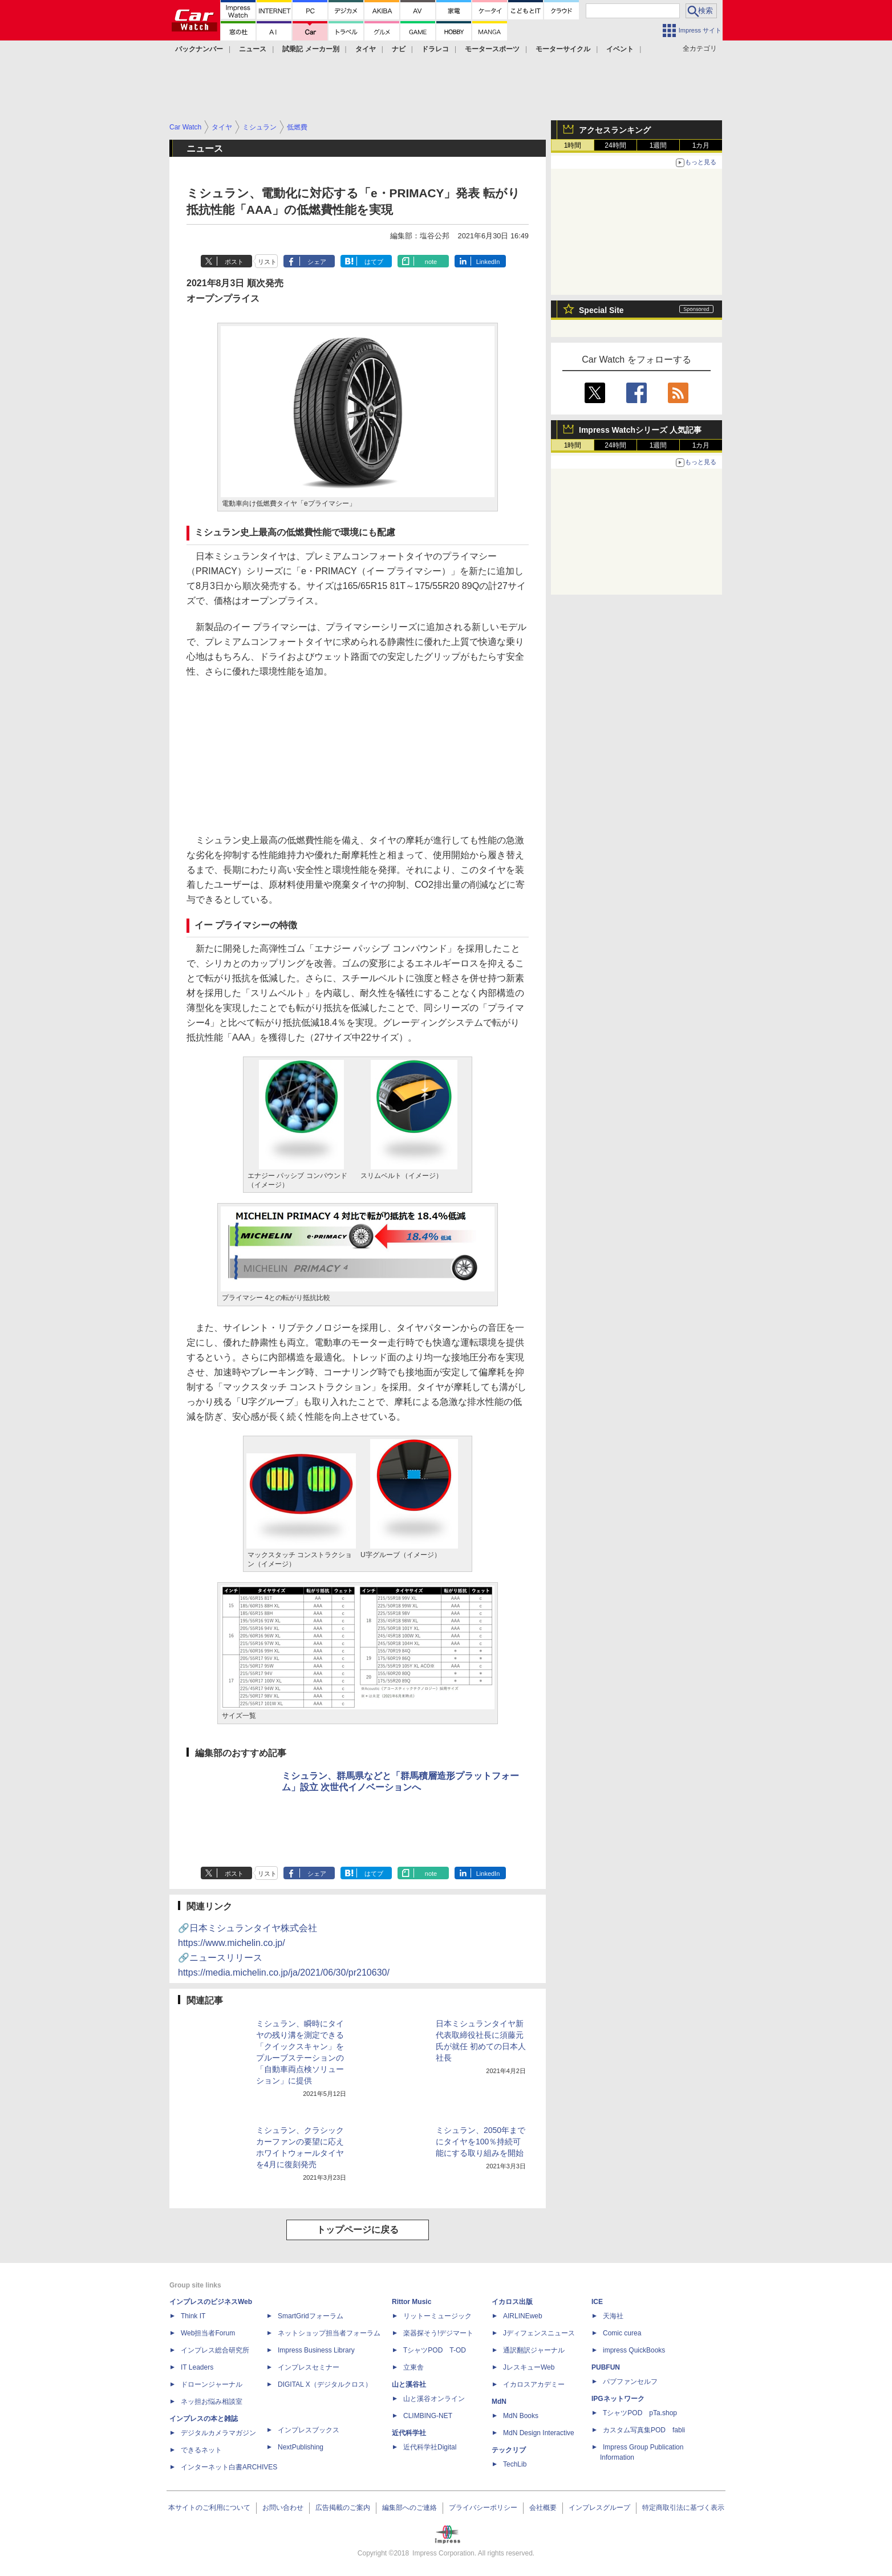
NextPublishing (300, 2447)
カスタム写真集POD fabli (644, 2430)
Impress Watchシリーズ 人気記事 (640, 429)
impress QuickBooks (634, 2350)
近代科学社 (409, 2433)
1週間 (658, 145)
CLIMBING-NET (427, 2416)
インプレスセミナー (308, 2367)
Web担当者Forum (208, 2333)
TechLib (514, 2464)
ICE (597, 2302)
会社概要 (543, 2508)
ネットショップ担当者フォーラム (329, 2333)
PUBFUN (605, 2367)
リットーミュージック (437, 2316)
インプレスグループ (599, 2508)
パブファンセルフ (630, 2382)
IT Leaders (197, 2367)
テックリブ (509, 2450)
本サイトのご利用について (209, 2508)
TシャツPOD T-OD (434, 2350)
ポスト (234, 261)
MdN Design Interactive (538, 2433)
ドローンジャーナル (211, 2384)
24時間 (615, 145)
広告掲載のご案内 (342, 2508)
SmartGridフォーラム (310, 2316)
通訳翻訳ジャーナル (534, 2350)
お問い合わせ (282, 2508)
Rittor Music (411, 2302)
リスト (267, 261)
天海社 (613, 2316)
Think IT (193, 2316)
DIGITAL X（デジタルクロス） (325, 2384)
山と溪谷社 (409, 2384)
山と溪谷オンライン (434, 2399)
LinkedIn (488, 261)
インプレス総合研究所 (215, 2350)
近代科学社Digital (429, 2447)
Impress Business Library (316, 2350)
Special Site (601, 310)
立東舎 (413, 2367)
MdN (499, 2402)
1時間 (573, 145)
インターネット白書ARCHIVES (229, 2467)
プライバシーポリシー (483, 2508)
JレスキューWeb (528, 2367)
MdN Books (520, 2416)
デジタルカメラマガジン (218, 2433)
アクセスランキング (615, 130)
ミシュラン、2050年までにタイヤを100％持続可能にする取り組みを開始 (480, 2141)
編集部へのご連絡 (409, 2508)
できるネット (201, 2450)
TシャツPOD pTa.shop (640, 2413)
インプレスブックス (308, 2430)
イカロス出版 (512, 2302)
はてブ (373, 261)
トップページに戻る (358, 2229)
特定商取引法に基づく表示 (683, 2508)
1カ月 (701, 145)
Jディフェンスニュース (539, 2333)
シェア (316, 261)
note (431, 261)
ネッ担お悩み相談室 (211, 2402)
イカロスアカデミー (534, 2384)
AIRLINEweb (522, 2316)
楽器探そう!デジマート (438, 2333)
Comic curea (622, 2333)
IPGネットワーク (617, 2399)
